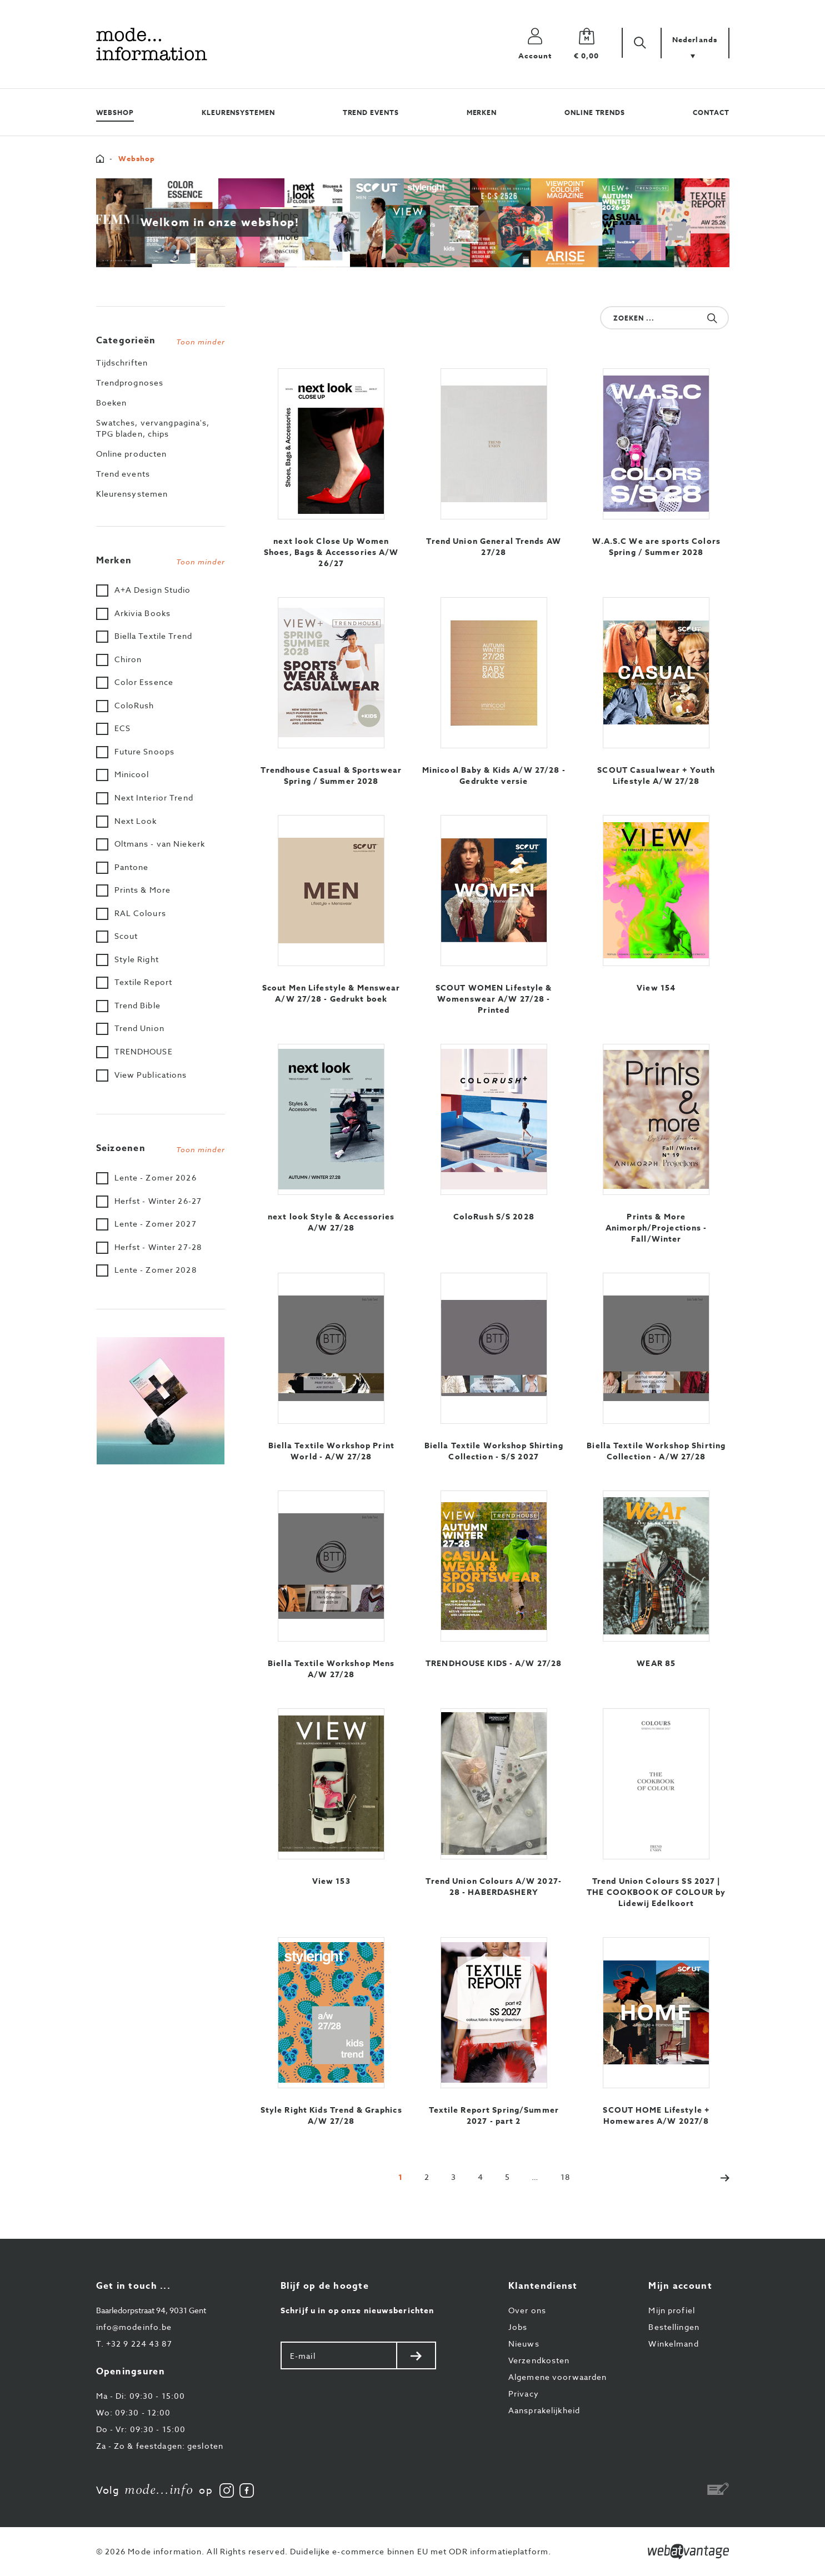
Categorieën (161, 340)
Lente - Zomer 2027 (155, 1223)
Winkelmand (673, 2343)
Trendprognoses (130, 382)
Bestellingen (673, 2327)
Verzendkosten (539, 2360)
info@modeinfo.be (134, 2327)
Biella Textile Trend (153, 636)
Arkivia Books (142, 613)
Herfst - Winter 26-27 (158, 1201)
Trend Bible (137, 1005)
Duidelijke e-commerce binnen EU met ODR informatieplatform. (420, 2551)
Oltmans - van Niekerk (160, 843)
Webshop (115, 112)
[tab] (161, 338)
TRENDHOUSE (143, 1051)
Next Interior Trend (153, 797)
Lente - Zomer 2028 (155, 1269)
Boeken (111, 402)
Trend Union (139, 1028)
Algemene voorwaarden (557, 2377)
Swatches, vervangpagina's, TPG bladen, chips (153, 428)
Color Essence (144, 682)
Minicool (131, 774)
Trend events (371, 112)
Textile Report (143, 982)
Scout (126, 936)
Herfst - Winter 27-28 (158, 1247)
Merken (482, 112)
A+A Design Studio (152, 589)
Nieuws (523, 2343)
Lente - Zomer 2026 (155, 1177)
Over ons (527, 2310)
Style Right (136, 959)
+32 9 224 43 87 (134, 2343)
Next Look (135, 821)
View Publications (150, 1074)
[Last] (565, 2177)
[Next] (719, 2177)
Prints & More (142, 889)
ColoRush (134, 705)
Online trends (594, 112)
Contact (711, 112)
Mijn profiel (671, 2310)
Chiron (128, 659)
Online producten (131, 453)
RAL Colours (140, 913)
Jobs (517, 2327)
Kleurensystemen (238, 112)
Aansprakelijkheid (544, 2410)
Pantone (131, 867)
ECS (122, 728)
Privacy (523, 2393)
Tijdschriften (122, 362)
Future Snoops (144, 751)
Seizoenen (161, 1148)
